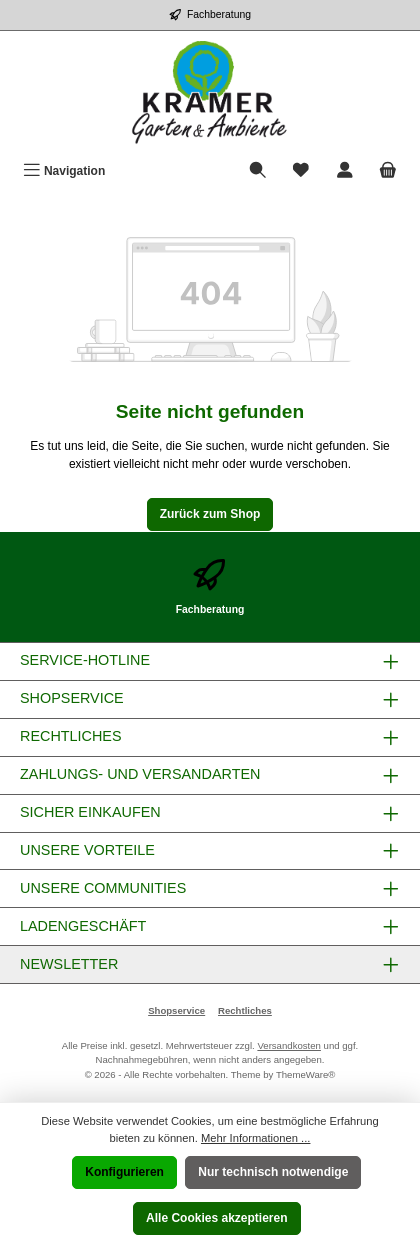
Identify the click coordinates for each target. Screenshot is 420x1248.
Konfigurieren (124, 1172)
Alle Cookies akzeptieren (216, 1218)
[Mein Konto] (345, 172)
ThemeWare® (306, 1074)
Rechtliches (245, 1010)
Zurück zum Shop (210, 514)
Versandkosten (288, 1045)
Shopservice (176, 1010)
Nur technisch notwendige (273, 1172)
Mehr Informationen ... (255, 1138)
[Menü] (64, 172)
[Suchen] (258, 172)
